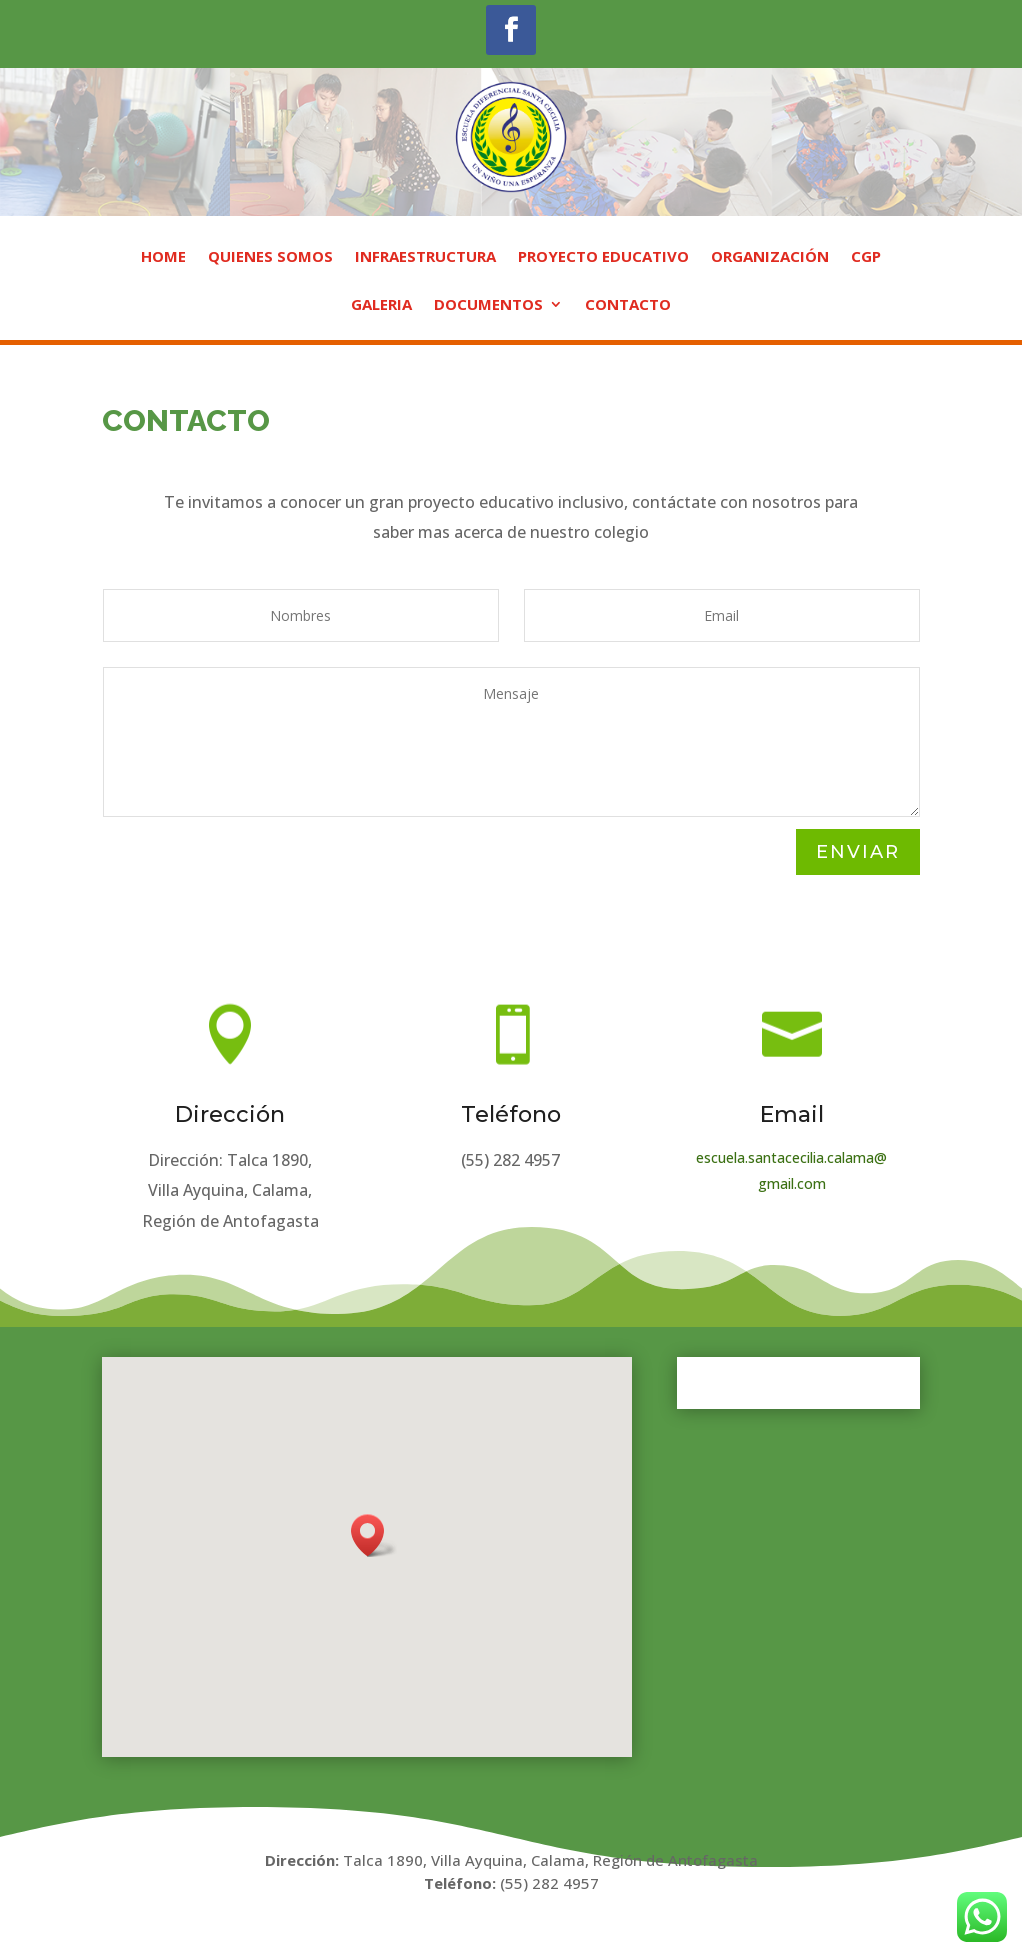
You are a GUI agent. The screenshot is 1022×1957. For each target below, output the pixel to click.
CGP (866, 257)
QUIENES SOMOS (270, 257)
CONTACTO (628, 305)
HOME (163, 257)
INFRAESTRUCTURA (425, 257)
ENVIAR (858, 852)
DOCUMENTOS (488, 305)
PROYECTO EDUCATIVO (603, 257)
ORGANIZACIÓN (770, 257)
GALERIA (381, 305)
